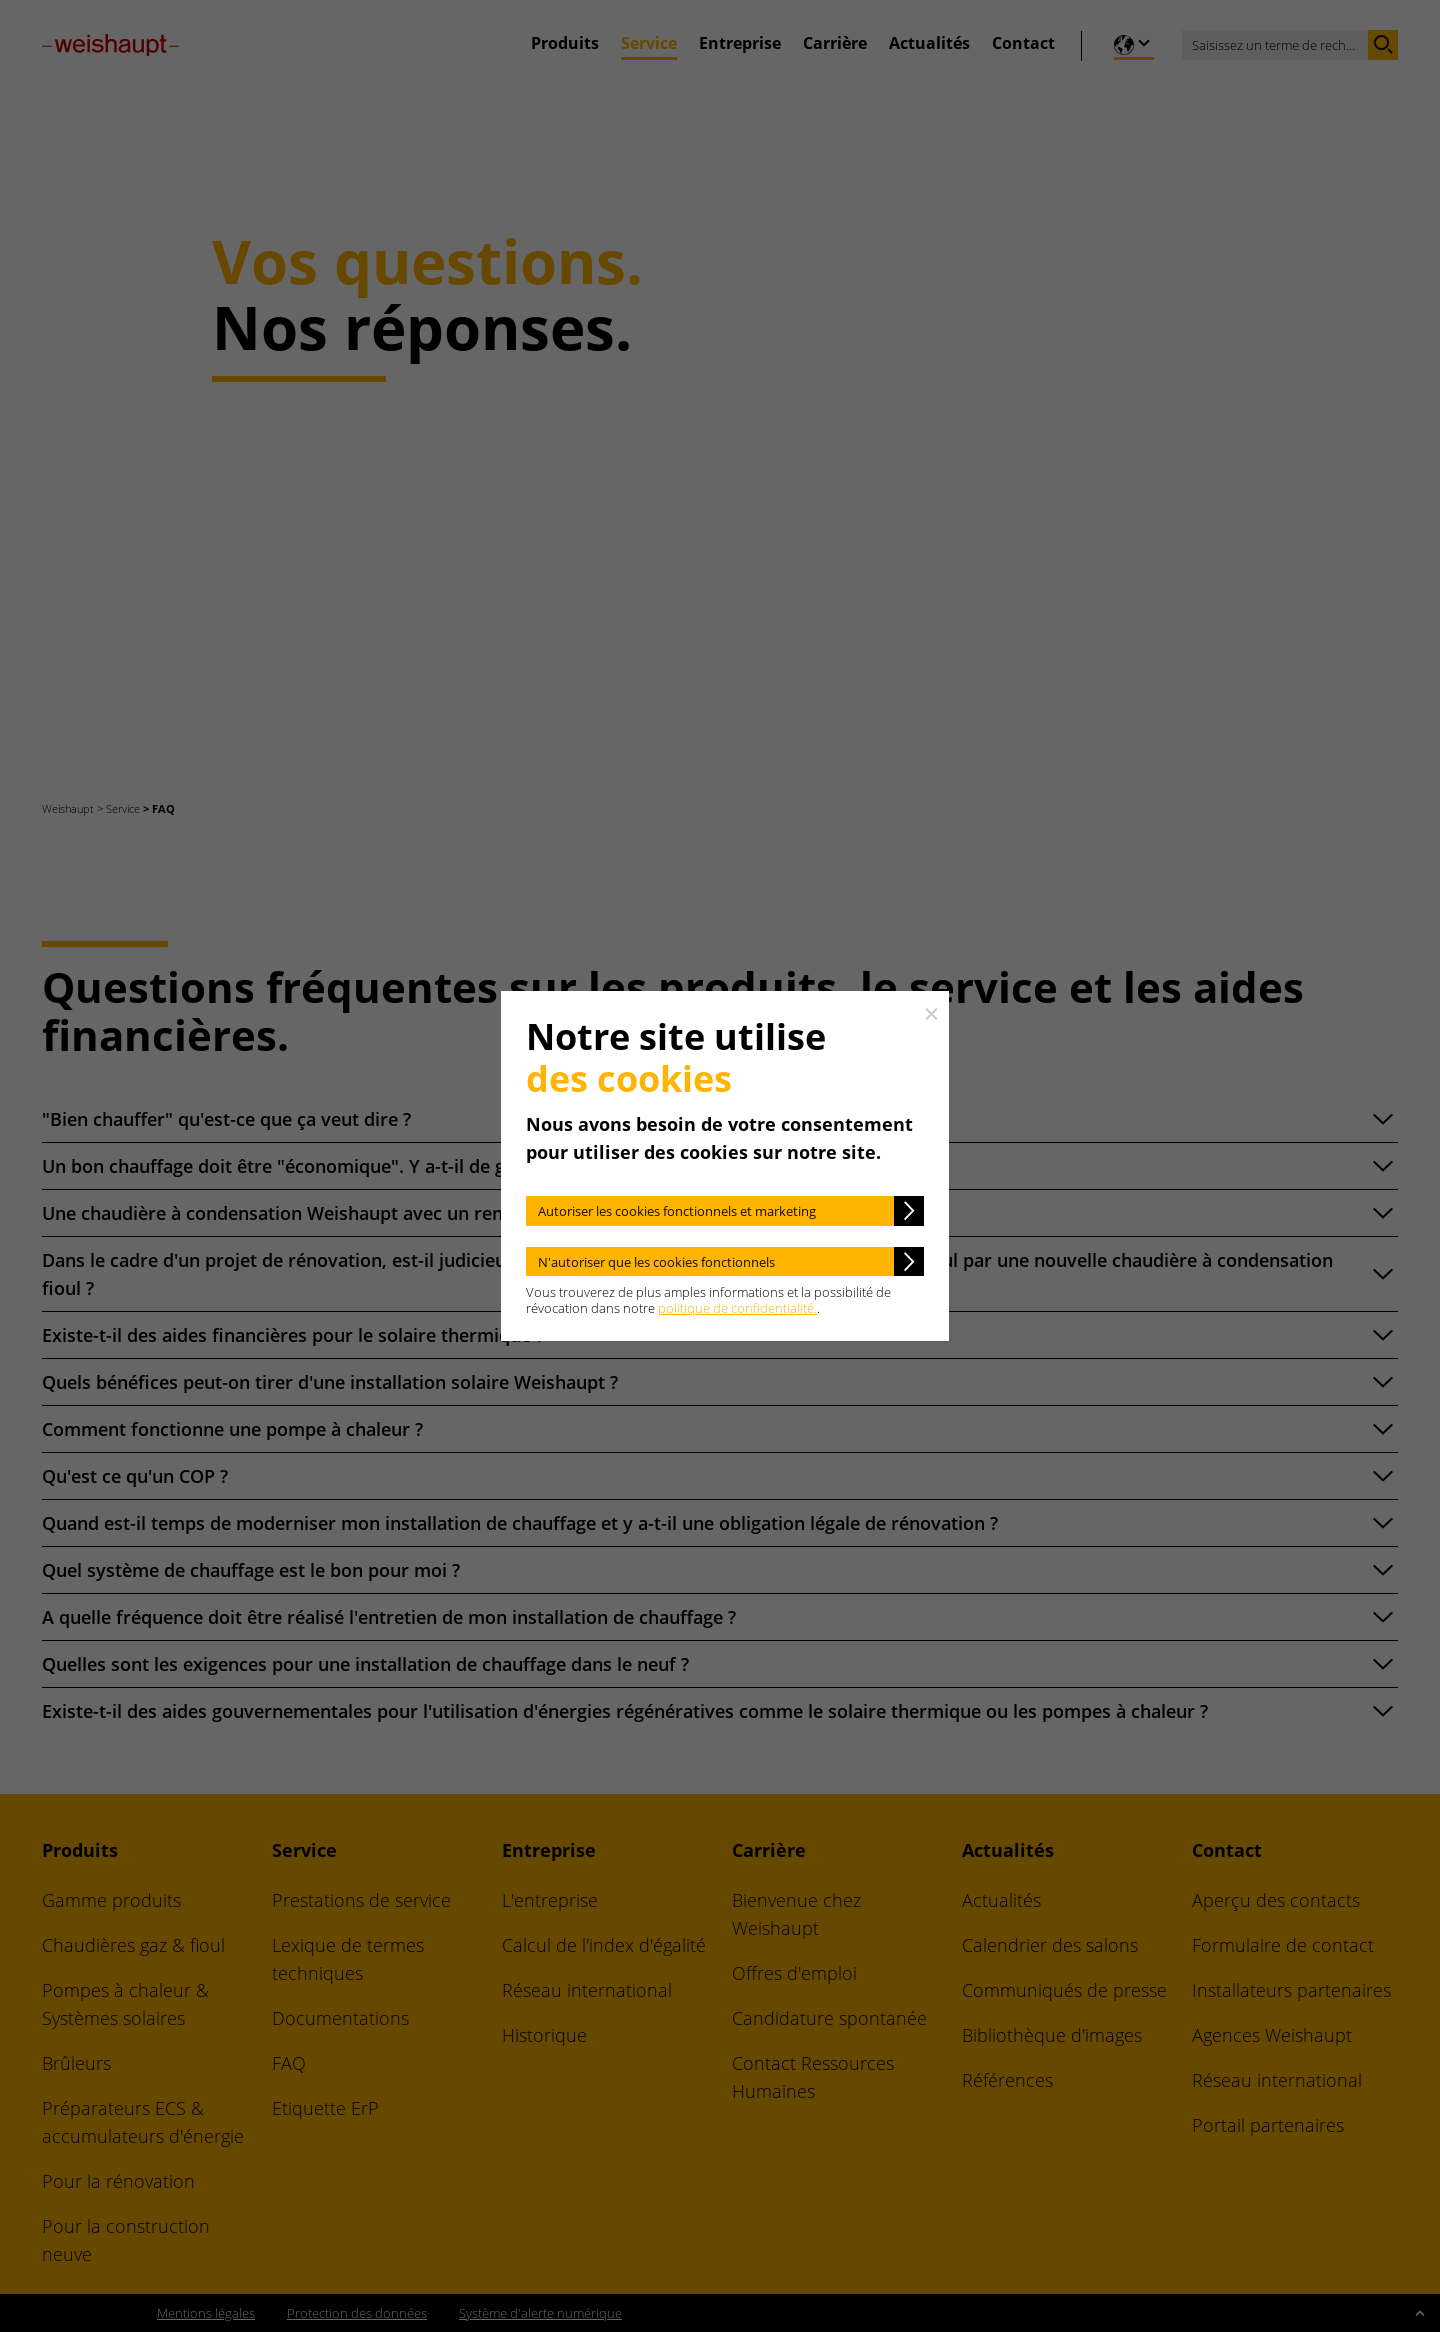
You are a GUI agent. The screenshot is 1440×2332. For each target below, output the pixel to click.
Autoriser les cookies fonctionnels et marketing (677, 1211)
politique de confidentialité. (737, 1308)
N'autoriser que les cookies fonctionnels (656, 1262)
